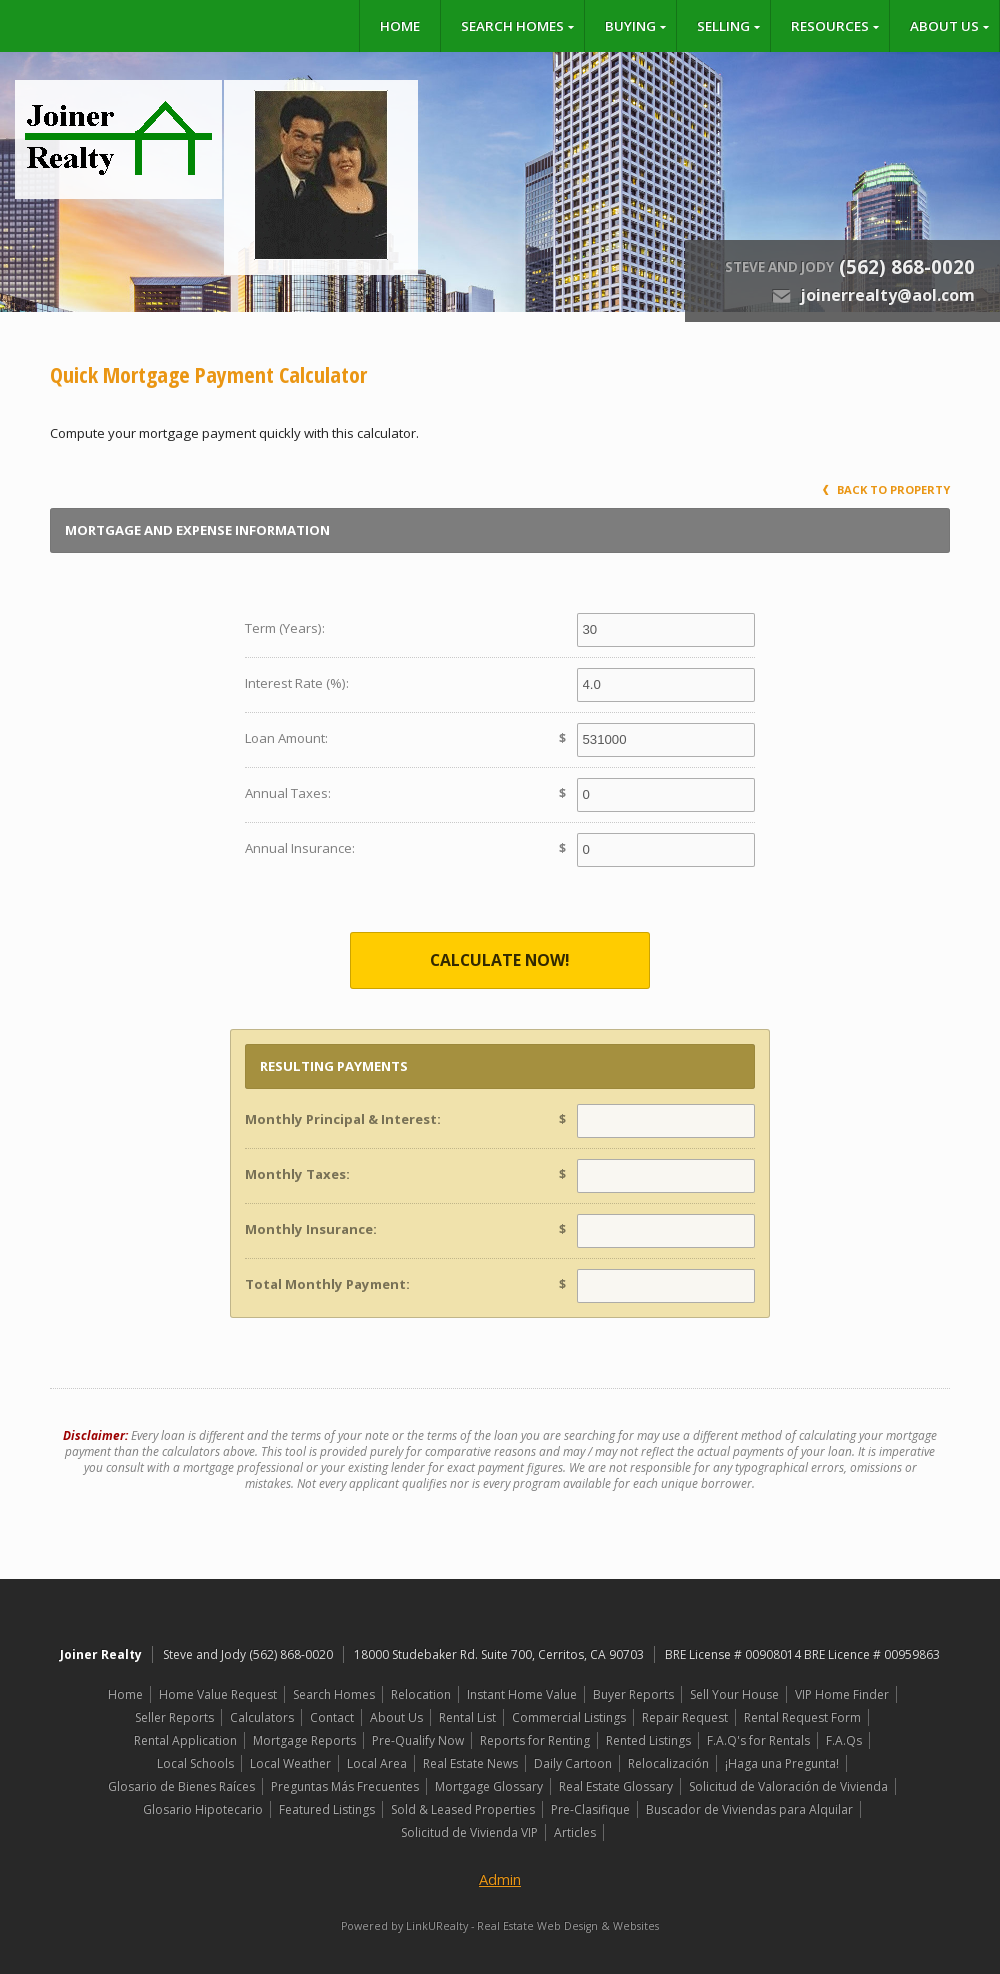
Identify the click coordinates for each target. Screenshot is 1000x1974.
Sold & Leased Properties (463, 1809)
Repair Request (685, 1717)
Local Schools (195, 1763)
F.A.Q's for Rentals (758, 1740)
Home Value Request (218, 1694)
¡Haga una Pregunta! (782, 1763)
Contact (332, 1717)
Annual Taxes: (288, 793)
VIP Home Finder (842, 1694)
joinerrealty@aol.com (887, 295)
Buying (630, 26)
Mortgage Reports (304, 1740)
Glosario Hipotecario (203, 1809)
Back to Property (886, 489)
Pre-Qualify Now (418, 1740)
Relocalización (668, 1763)
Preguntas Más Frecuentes (345, 1786)
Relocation (421, 1694)
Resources (830, 26)
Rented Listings (648, 1740)
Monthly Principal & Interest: (343, 1119)
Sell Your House (734, 1694)
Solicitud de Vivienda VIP (469, 1832)
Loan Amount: (286, 738)
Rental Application (185, 1740)
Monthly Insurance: (311, 1229)
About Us (944, 26)
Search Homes (512, 26)
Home (400, 26)
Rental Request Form (802, 1717)
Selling (723, 26)
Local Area (377, 1763)
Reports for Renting (535, 1740)
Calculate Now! (500, 960)
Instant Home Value (522, 1694)
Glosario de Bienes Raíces (181, 1786)
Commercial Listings (569, 1717)
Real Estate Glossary (616, 1786)
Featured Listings (327, 1809)
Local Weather (290, 1763)
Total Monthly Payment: (327, 1284)
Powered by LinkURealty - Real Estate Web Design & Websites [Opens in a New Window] (500, 1926)
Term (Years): (285, 628)
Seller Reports (174, 1717)
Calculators (262, 1717)
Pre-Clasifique (590, 1809)
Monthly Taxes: (297, 1174)
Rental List (467, 1717)
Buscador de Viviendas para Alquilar (749, 1809)
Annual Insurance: (300, 848)
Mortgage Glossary (489, 1786)
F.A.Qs (844, 1740)
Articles (575, 1832)
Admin (500, 1879)
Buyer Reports (633, 1694)
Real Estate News (470, 1763)
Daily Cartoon (573, 1763)
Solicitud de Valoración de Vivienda (788, 1786)
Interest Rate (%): (297, 683)
